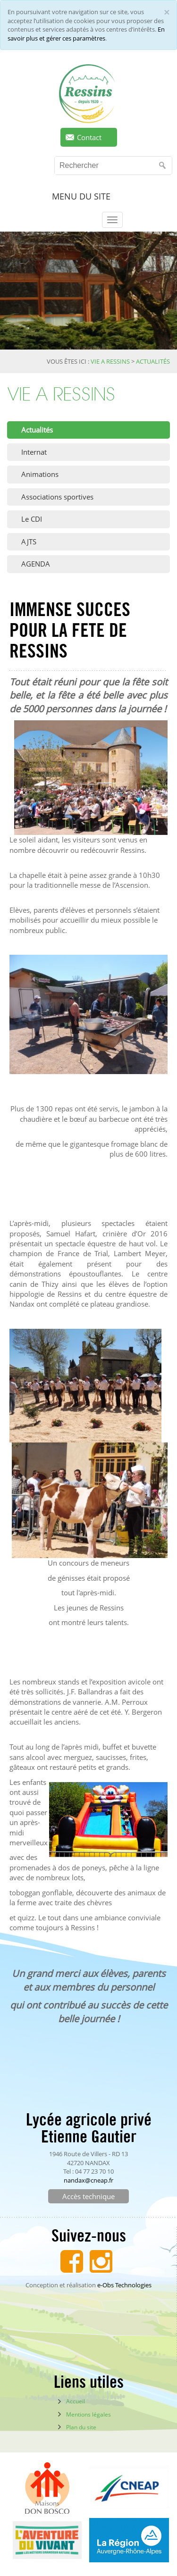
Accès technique (88, 2196)
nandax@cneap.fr (88, 2180)
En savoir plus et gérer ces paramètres (86, 33)
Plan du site (81, 2427)
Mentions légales (88, 2414)
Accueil (75, 2401)
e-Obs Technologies (124, 2285)
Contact (89, 137)
